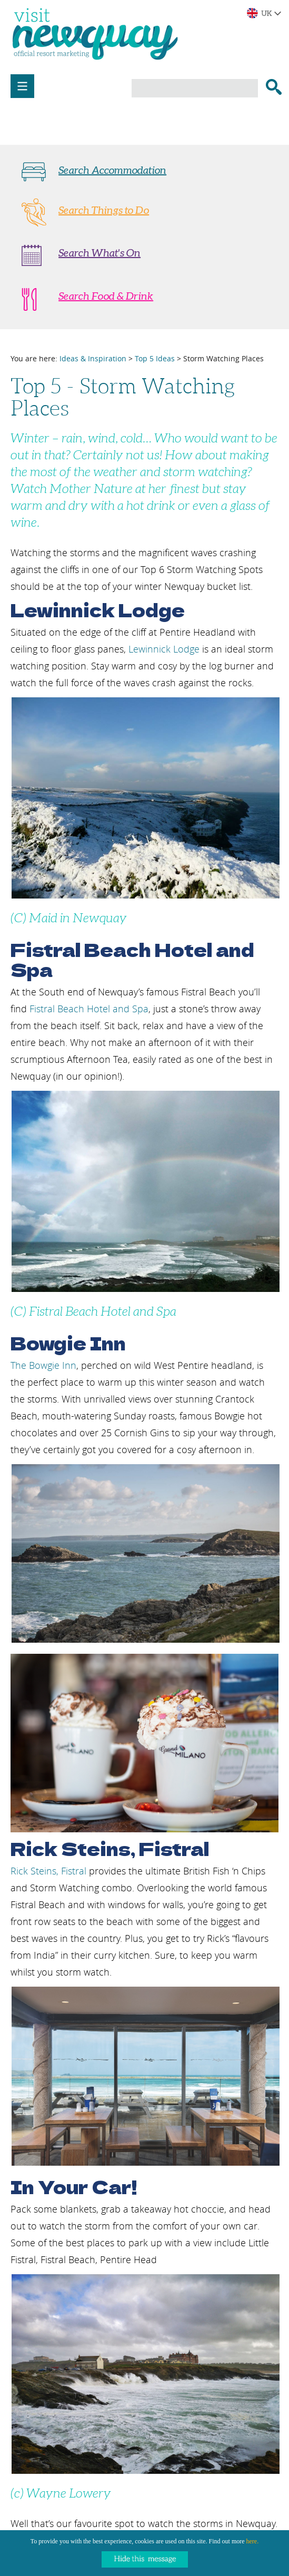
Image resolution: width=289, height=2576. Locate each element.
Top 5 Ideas (155, 358)
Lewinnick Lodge (164, 649)
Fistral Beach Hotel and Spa (88, 1008)
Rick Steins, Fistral (48, 1870)
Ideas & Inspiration (92, 358)
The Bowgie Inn (43, 1365)
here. (252, 2541)
